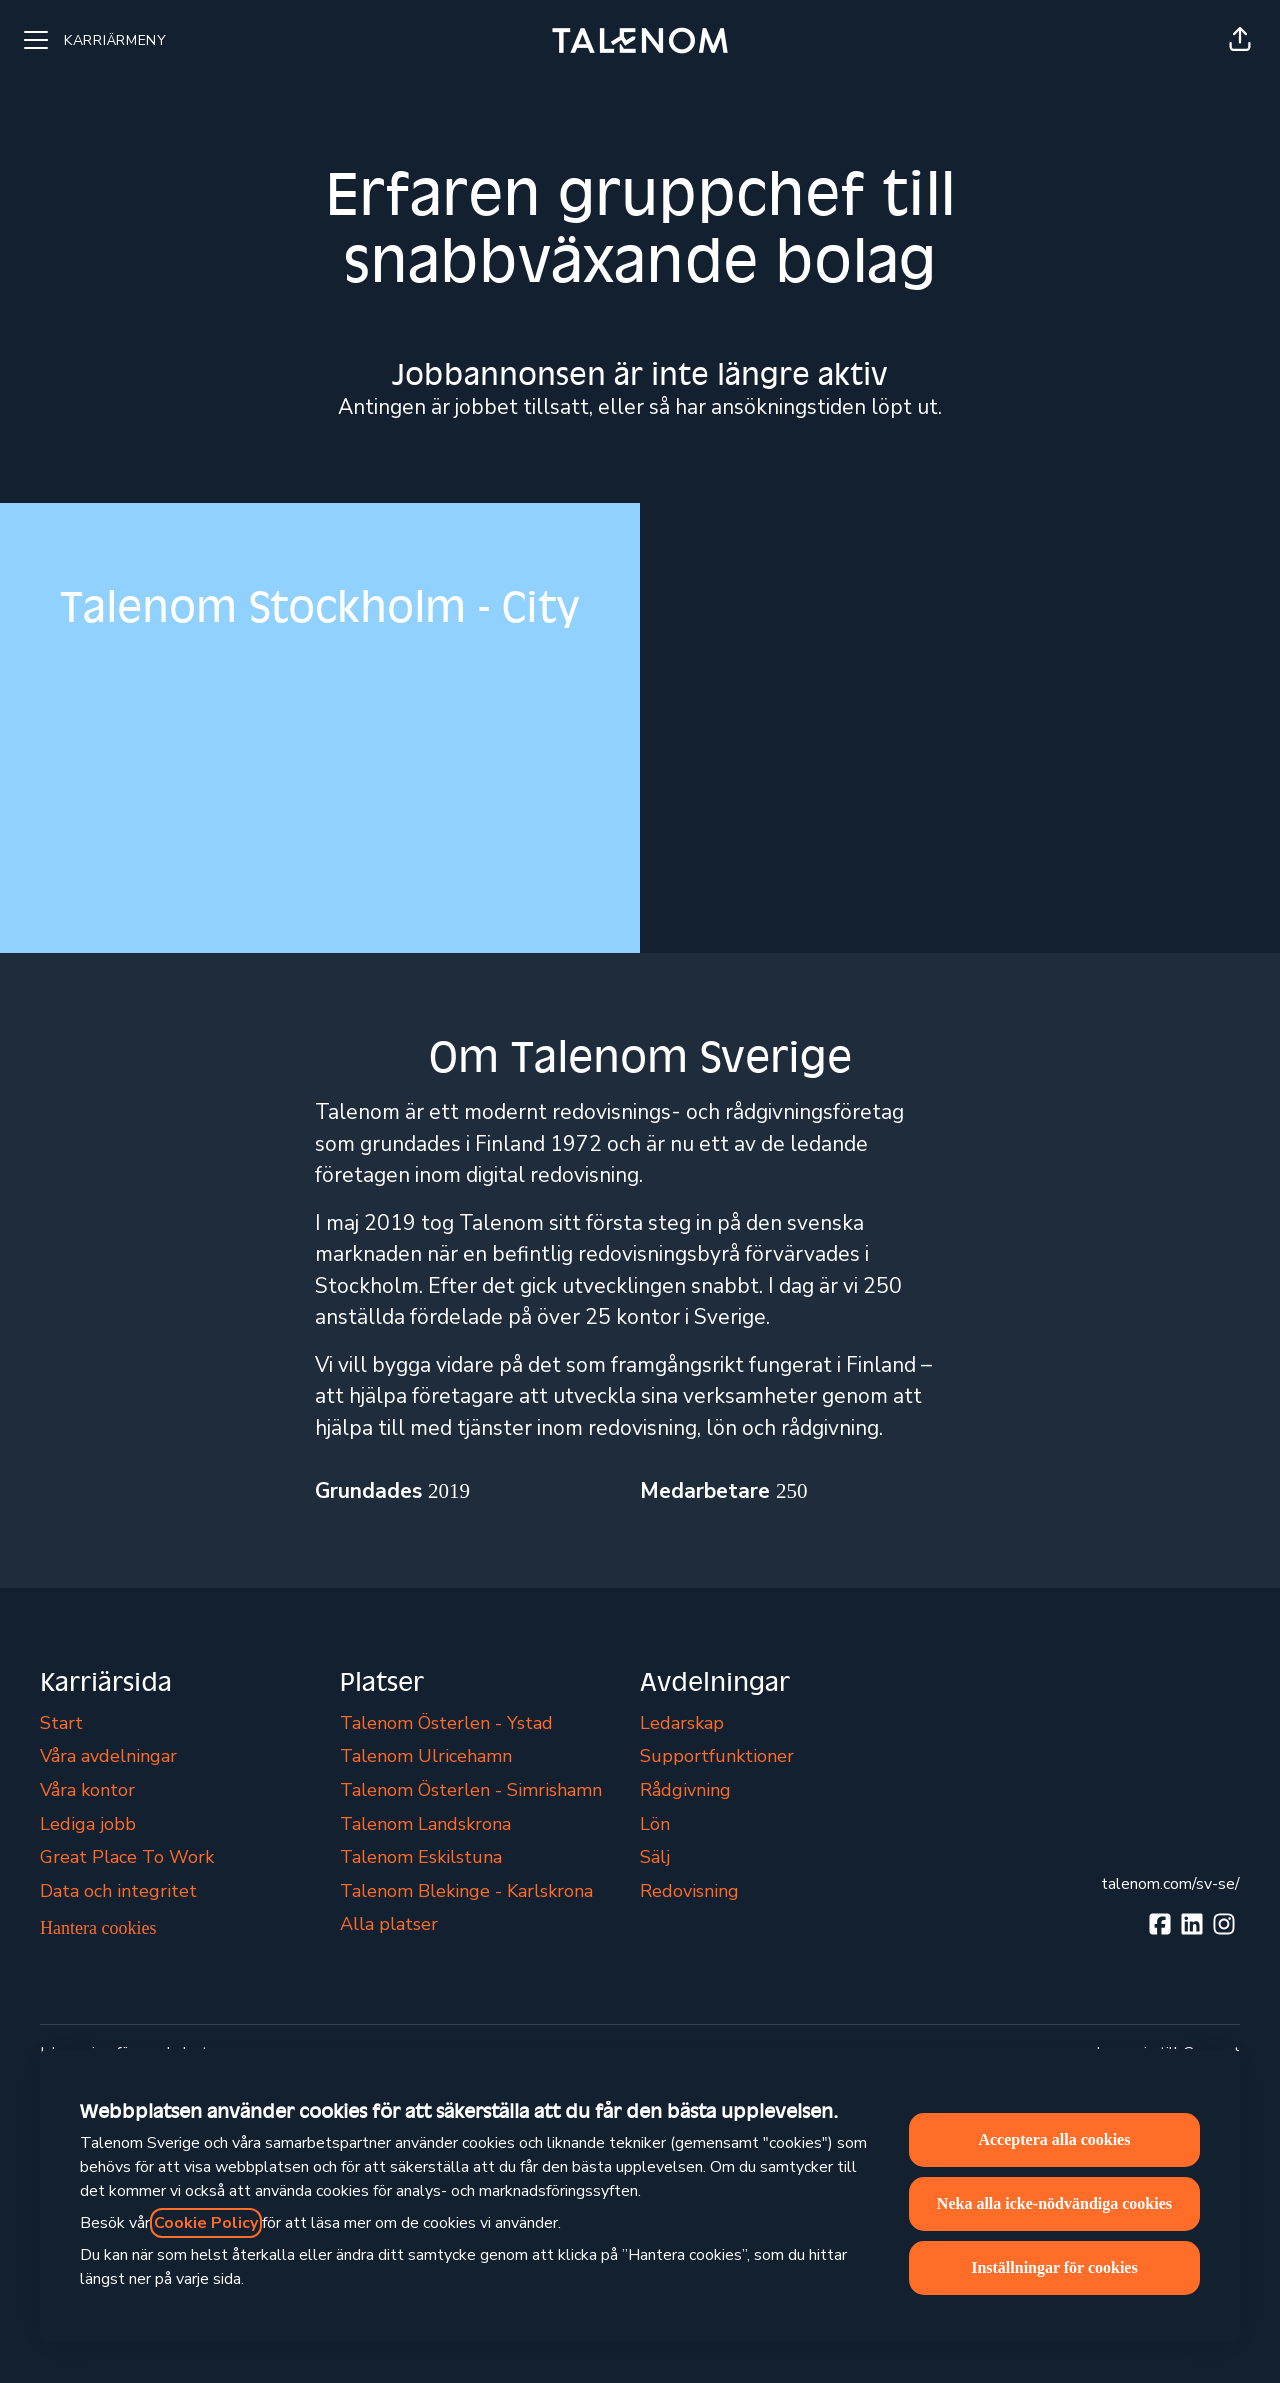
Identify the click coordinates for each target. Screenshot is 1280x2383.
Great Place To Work (127, 1857)
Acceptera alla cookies (1054, 2139)
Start (61, 1723)
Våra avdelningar (108, 1756)
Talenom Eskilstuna (421, 1857)
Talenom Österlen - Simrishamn (471, 1790)
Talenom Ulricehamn (426, 1756)
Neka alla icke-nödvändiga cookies (1054, 2203)
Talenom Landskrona (425, 1824)
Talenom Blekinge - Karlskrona (466, 1891)
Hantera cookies (98, 1928)
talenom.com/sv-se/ (1170, 1884)
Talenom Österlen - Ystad (446, 1723)
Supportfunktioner (717, 1756)
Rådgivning (685, 1790)
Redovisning (689, 1891)
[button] (1240, 40)
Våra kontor (87, 1790)
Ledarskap (682, 1723)
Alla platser (389, 1924)
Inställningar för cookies (1054, 2267)
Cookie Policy (206, 2223)
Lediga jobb (88, 1824)
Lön (655, 1824)
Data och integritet (118, 1891)
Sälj (655, 1857)
